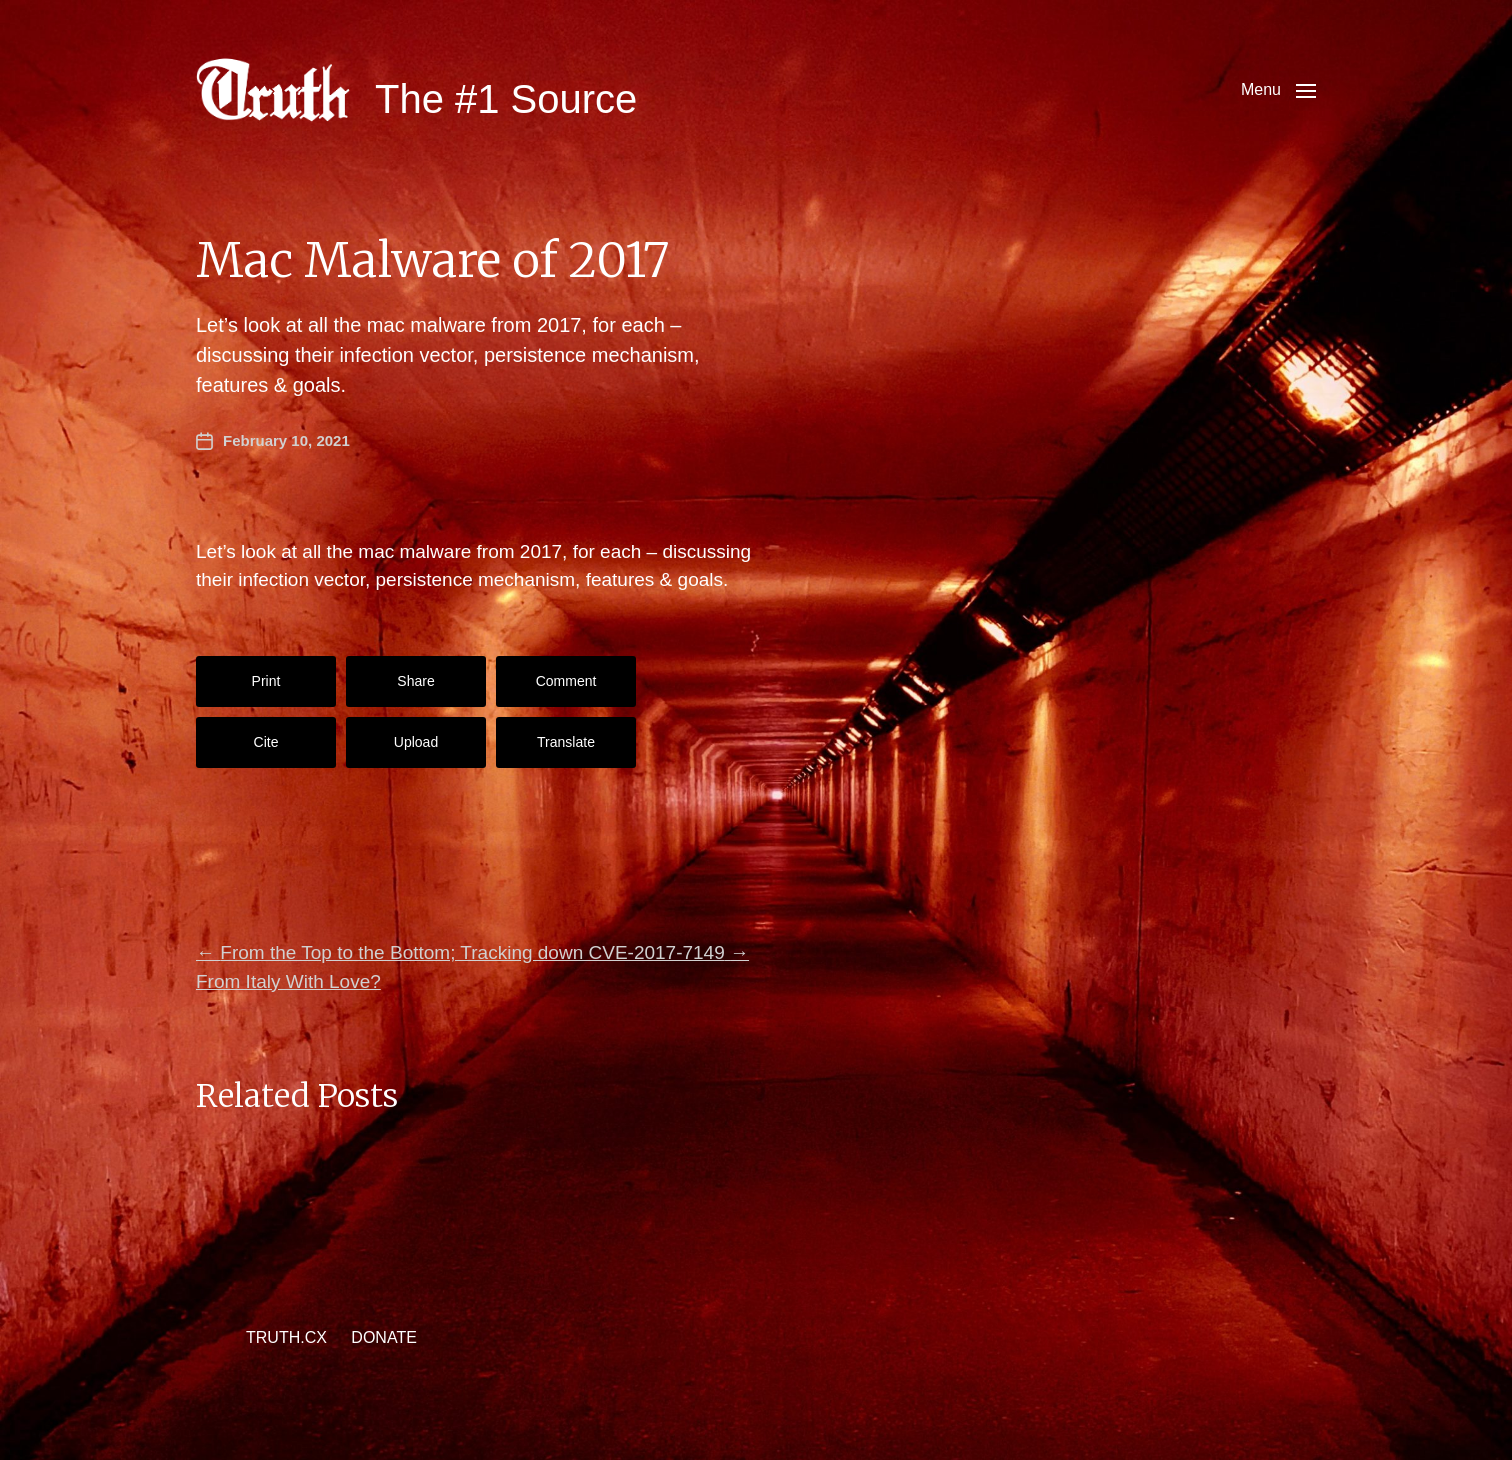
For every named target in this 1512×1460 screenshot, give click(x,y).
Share (415, 681)
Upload (416, 742)
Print (266, 681)
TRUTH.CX (286, 1337)
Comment (566, 681)
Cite (266, 742)
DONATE (383, 1337)
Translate (566, 742)
